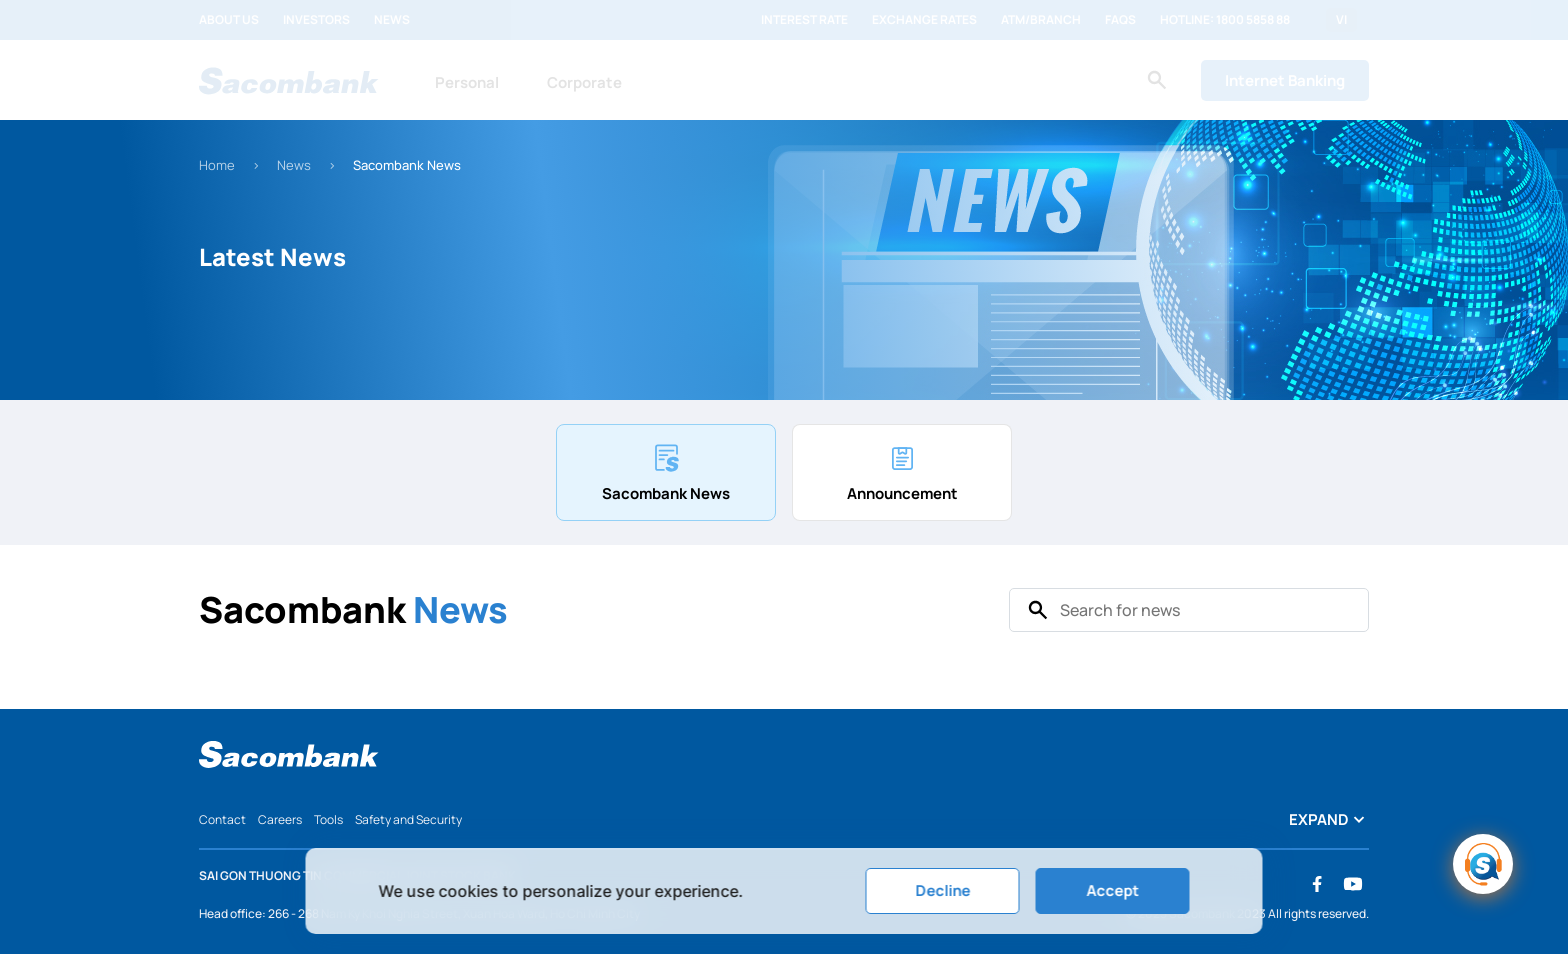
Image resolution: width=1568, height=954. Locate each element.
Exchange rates (924, 20)
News (392, 20)
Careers (280, 819)
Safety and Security (408, 819)
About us (229, 20)
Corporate (584, 82)
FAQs (1120, 20)
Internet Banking (1285, 80)
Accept (1112, 890)
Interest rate (804, 20)
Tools (328, 819)
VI (1341, 20)
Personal (467, 82)
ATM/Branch (1041, 20)
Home (217, 165)
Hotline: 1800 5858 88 (1225, 20)
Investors (316, 20)
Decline (942, 890)
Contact (222, 819)
